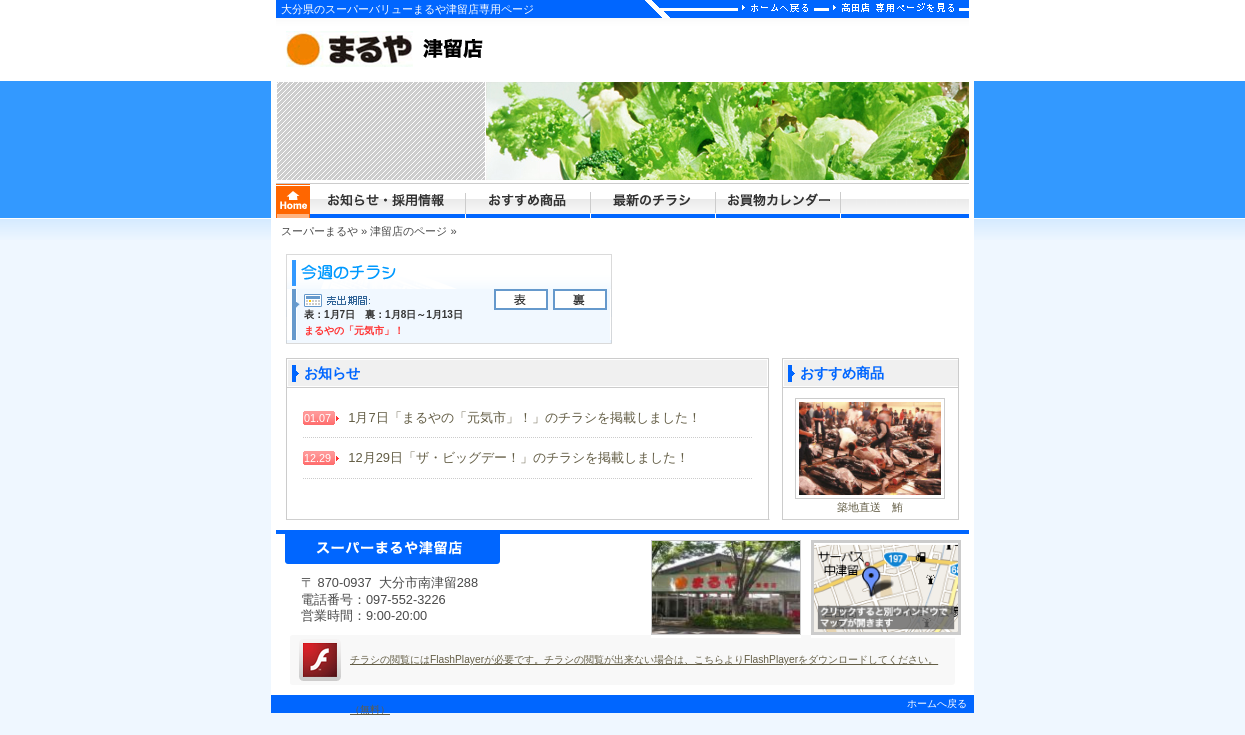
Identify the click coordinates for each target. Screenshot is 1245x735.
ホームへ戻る (937, 703)
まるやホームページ (293, 201)
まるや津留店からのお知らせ (388, 201)
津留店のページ (408, 231)
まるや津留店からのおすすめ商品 (528, 201)
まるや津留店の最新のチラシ (653, 201)
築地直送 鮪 (870, 507)
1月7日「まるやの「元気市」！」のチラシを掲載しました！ (502, 417)
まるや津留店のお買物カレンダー (778, 201)
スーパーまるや (319, 231)
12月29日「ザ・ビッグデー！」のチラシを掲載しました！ (496, 457)
